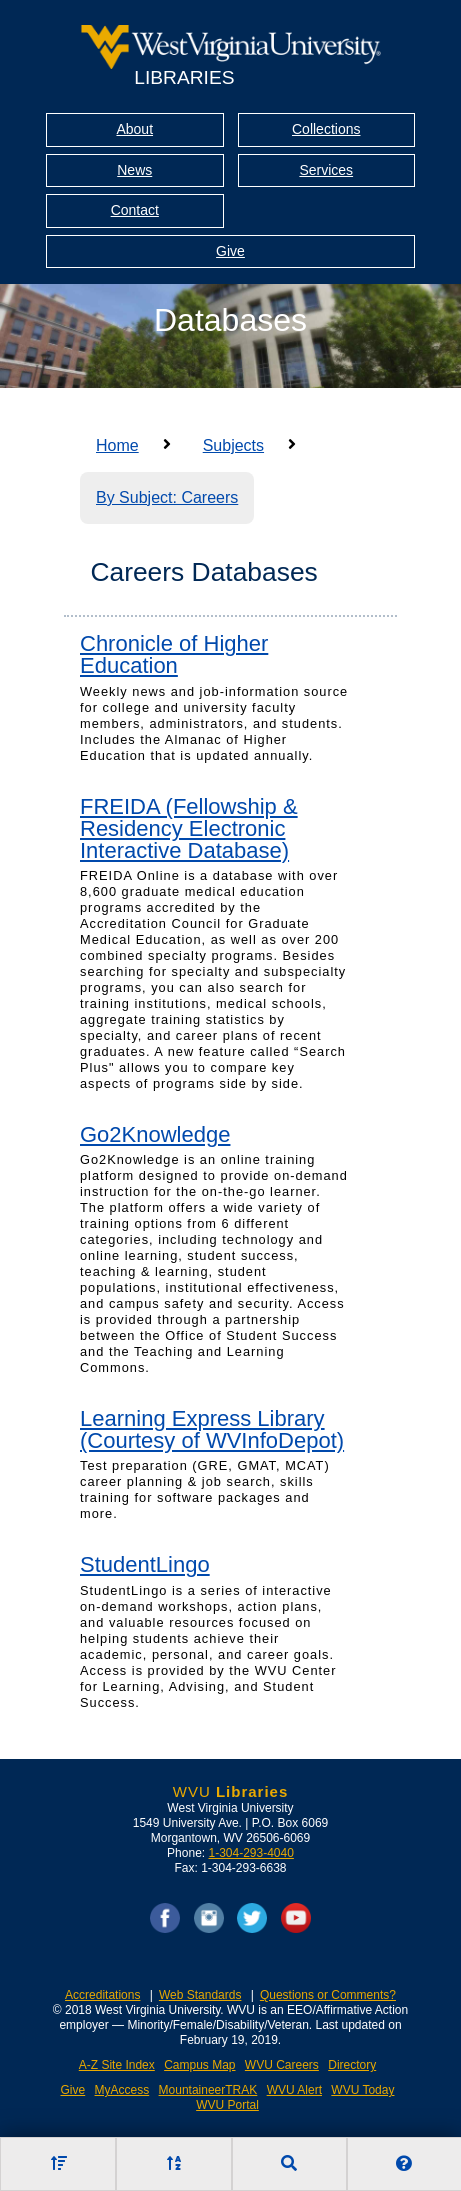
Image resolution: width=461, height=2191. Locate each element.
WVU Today (362, 2090)
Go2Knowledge (155, 1134)
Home (117, 445)
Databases (230, 320)
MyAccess (122, 2090)
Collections (326, 129)
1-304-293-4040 (250, 1853)
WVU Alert (294, 2090)
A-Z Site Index (117, 2065)
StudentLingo (145, 1564)
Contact (135, 210)
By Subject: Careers (167, 497)
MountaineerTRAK (208, 2090)
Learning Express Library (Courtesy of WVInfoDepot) (212, 1429)
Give (230, 251)
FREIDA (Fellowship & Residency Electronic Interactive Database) (189, 828)
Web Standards (200, 1995)
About (134, 129)
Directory (352, 2065)
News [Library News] (134, 170)
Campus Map (199, 2065)
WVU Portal (227, 2105)
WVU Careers (282, 2065)
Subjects (233, 445)
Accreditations (102, 1995)
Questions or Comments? (328, 1995)
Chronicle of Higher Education (174, 654)
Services (326, 170)
